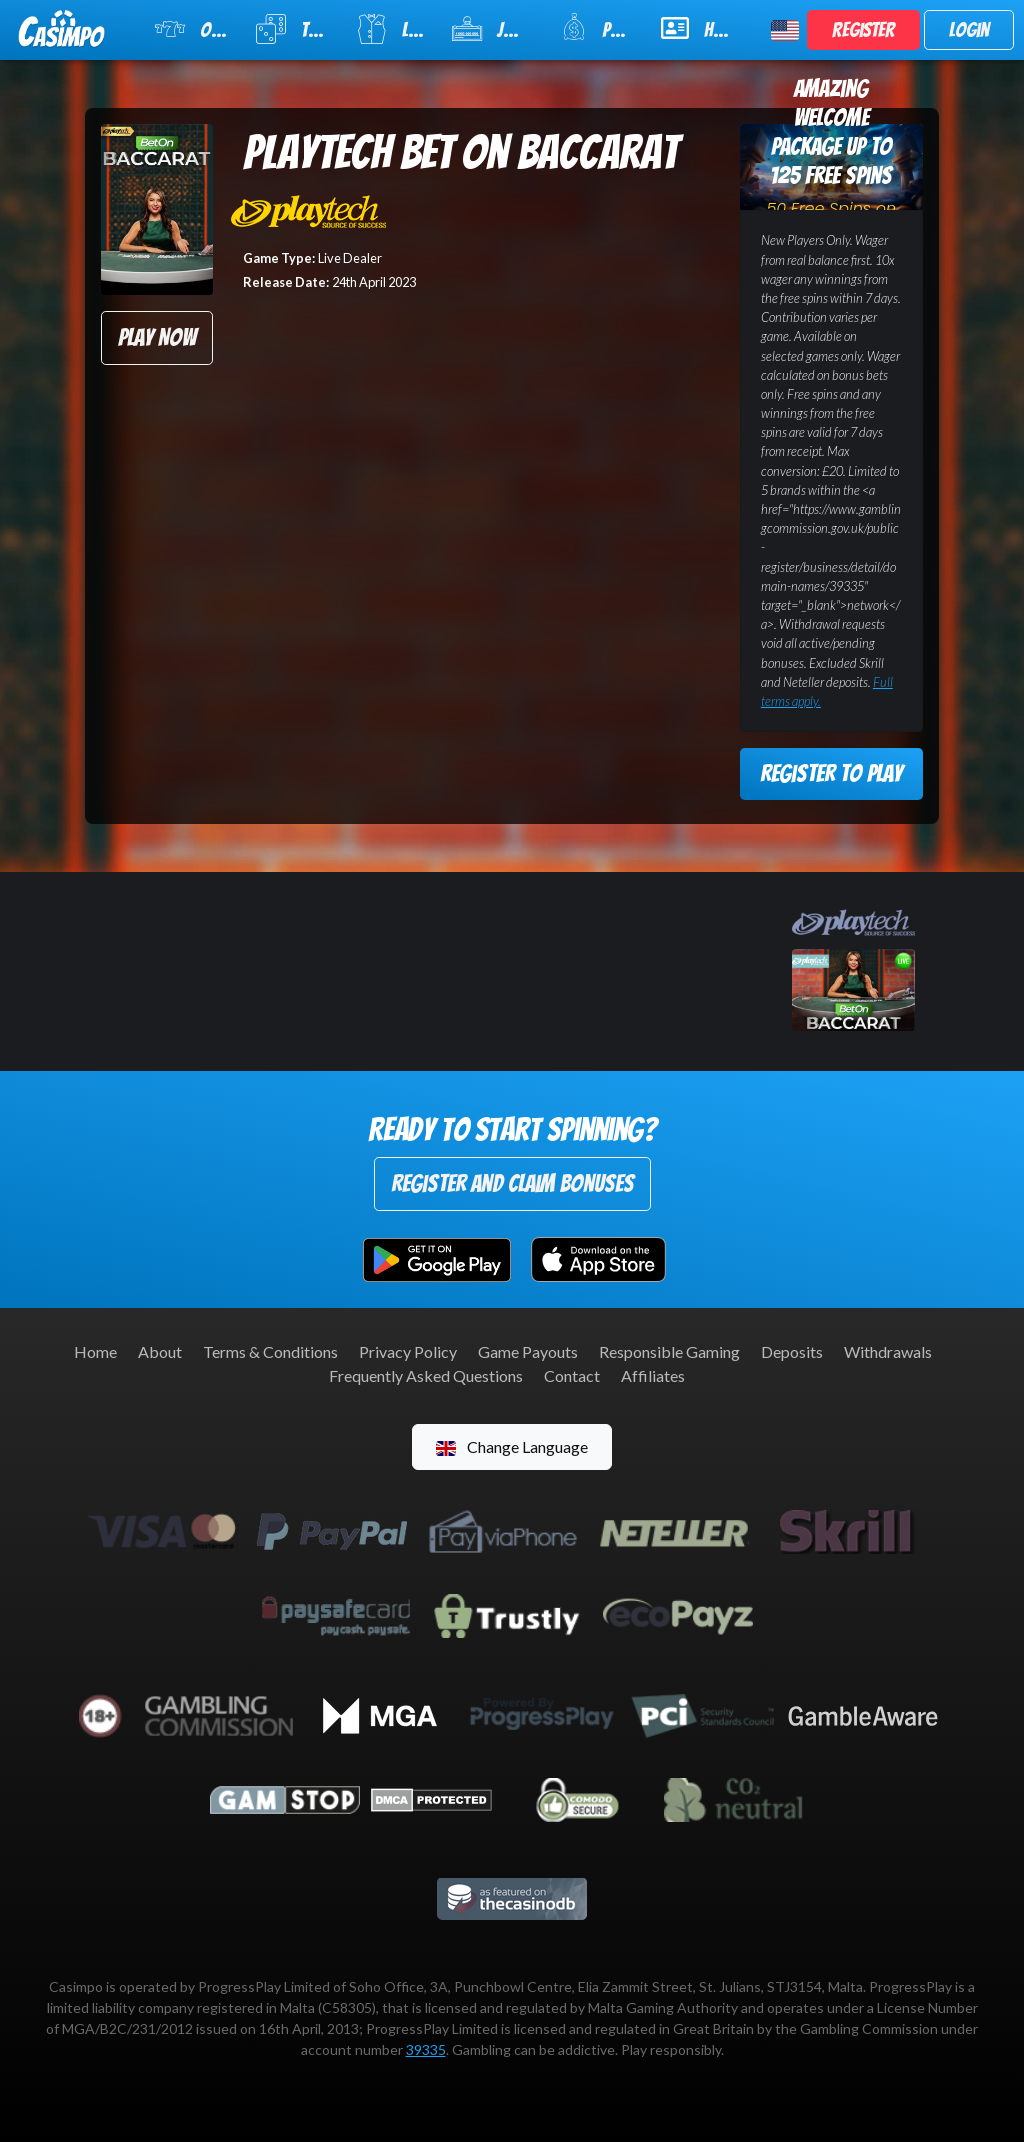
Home (95, 1351)
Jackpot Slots (493, 29)
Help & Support (704, 28)
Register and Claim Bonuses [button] (512, 1183)
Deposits (792, 1351)
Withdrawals (888, 1351)
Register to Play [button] (831, 773)
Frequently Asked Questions (426, 1375)
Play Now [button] (157, 337)
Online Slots (193, 29)
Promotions (598, 27)
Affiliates (653, 1375)
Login (969, 30)
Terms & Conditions (270, 1351)
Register (863, 30)
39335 (426, 2049)
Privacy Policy (408, 1351)
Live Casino (391, 29)
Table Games (293, 29)
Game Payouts (528, 1351)
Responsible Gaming (669, 1351)
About (160, 1351)
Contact (572, 1375)
